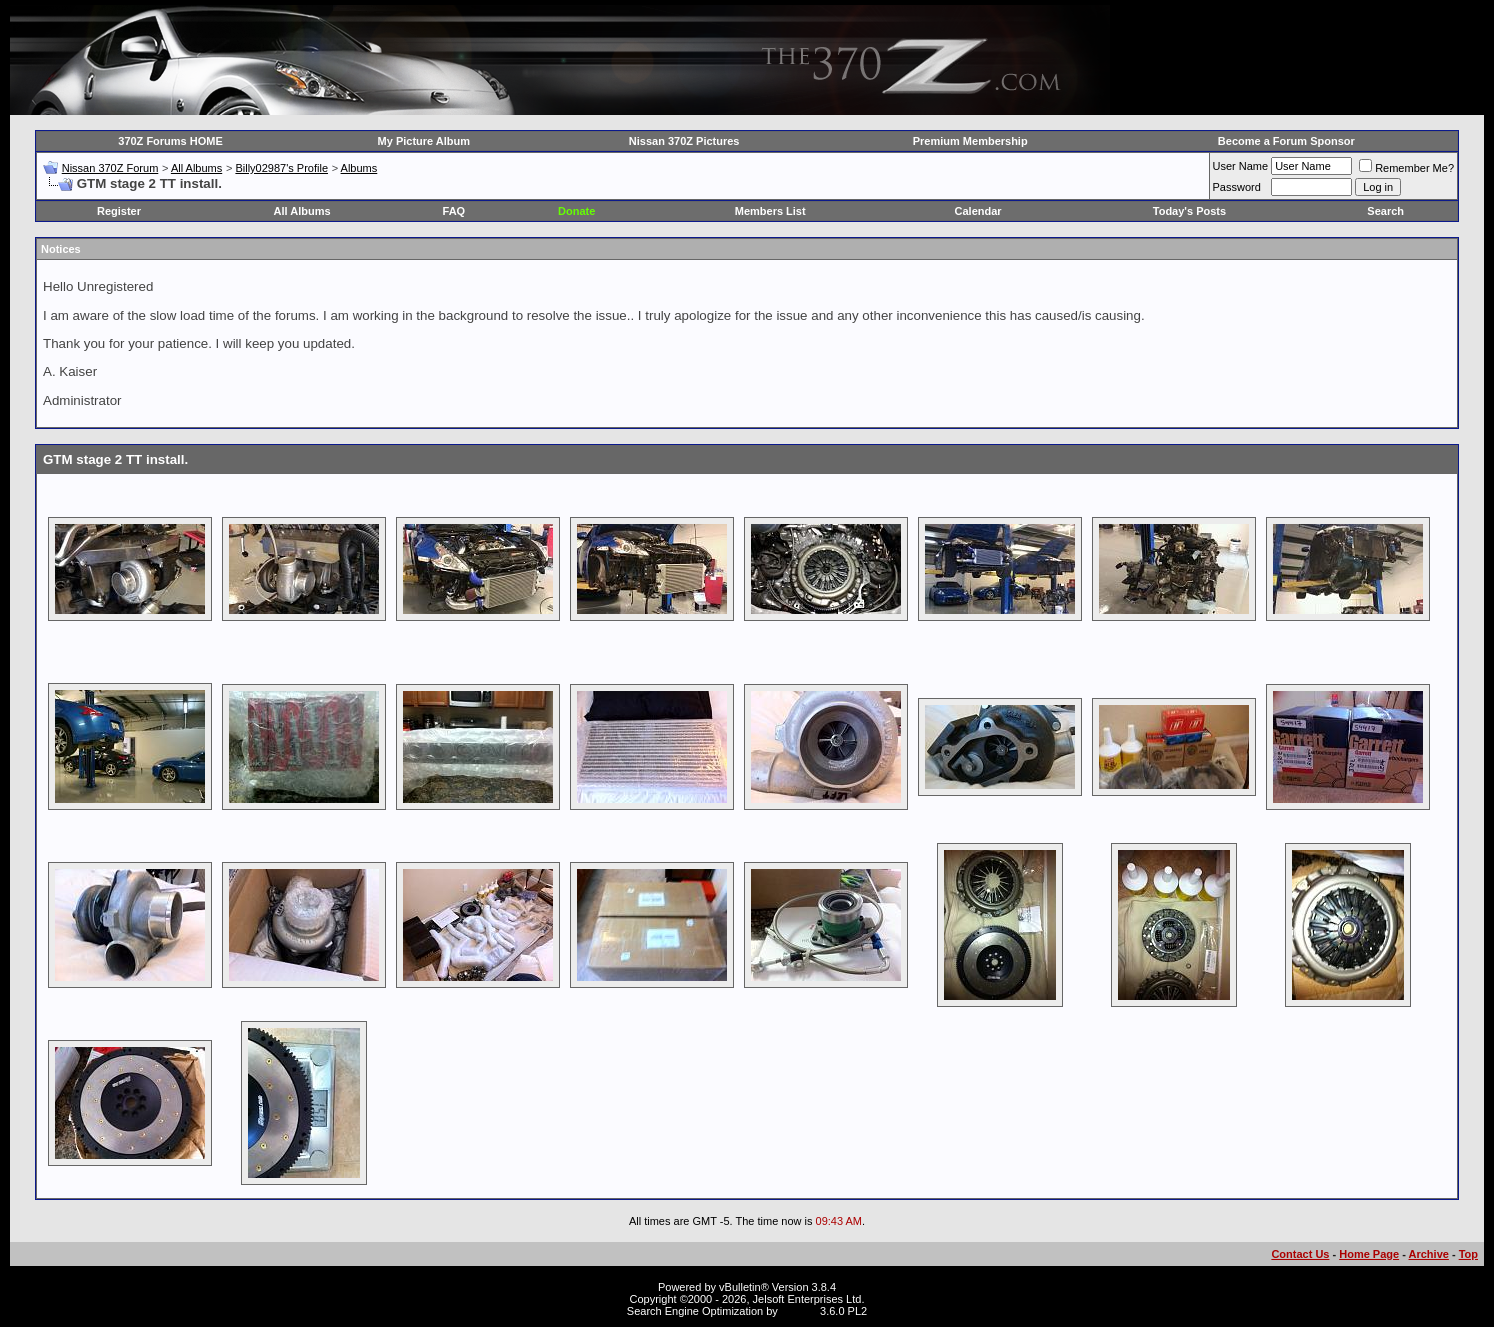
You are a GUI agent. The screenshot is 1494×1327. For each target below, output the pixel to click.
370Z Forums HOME (170, 141)
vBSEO (799, 1311)
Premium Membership (970, 141)
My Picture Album (424, 141)
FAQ (454, 211)
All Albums (196, 168)
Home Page (1369, 1254)
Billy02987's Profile (281, 168)
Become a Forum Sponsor (1286, 141)
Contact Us (1300, 1254)
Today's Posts (1189, 211)
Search (1385, 211)
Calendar (978, 211)
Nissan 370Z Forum (110, 168)
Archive (1429, 1254)
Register (119, 211)
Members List (770, 211)
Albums (359, 168)
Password (1237, 187)
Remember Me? (1406, 168)
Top (1468, 1254)
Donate (576, 211)
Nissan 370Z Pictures (684, 141)
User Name (1241, 166)
